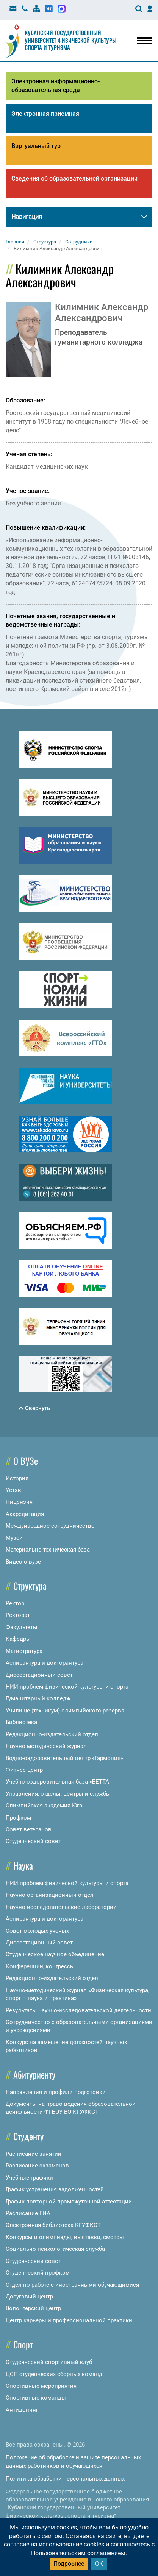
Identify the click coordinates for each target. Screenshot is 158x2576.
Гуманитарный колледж (38, 1698)
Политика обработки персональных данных (65, 2478)
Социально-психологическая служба (55, 2248)
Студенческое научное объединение (55, 1954)
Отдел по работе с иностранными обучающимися (72, 2284)
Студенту (28, 2136)
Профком (18, 1817)
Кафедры (18, 1639)
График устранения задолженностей (55, 2189)
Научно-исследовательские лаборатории (61, 1907)
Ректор (15, 1603)
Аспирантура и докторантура (44, 1662)
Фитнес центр (24, 1770)
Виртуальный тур (36, 146)
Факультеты (22, 1627)
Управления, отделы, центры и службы (58, 1793)
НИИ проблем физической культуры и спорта (67, 1686)
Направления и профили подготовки (56, 2092)
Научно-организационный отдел (50, 1894)
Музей (14, 1537)
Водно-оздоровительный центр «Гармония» (64, 1758)
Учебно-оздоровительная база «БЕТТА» (59, 1781)
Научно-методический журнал (46, 1746)
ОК (99, 2563)
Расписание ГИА (28, 2213)
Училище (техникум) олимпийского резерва (65, 1710)
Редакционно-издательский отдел (52, 1734)
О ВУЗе (25, 1460)
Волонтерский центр (33, 2308)
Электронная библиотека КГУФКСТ (53, 2225)
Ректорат (18, 1615)
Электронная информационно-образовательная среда (55, 86)
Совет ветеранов (29, 1829)
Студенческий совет (33, 1841)
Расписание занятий (33, 2153)
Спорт (23, 2344)
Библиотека (21, 1722)
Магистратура (24, 1651)
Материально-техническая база (48, 1549)
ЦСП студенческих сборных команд (54, 2374)
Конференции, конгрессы (40, 1966)
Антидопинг (22, 2409)
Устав (13, 1490)
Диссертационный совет (39, 1675)
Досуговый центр (29, 2296)
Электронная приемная (45, 113)
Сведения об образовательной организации (74, 178)
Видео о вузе (23, 1561)
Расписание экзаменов (37, 2165)
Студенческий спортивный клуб (49, 2362)
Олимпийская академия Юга (44, 1805)
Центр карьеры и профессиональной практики (69, 2320)
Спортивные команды (36, 2397)
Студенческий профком (38, 2272)
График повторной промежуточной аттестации (69, 2201)
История (17, 1478)
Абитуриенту (34, 2074)
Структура (30, 1585)
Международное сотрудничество (50, 1525)
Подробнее (68, 2563)
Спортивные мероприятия (41, 2386)
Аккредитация (25, 1514)
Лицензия (19, 1502)
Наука (23, 1865)
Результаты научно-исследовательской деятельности (78, 2010)
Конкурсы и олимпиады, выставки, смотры (65, 2237)
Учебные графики (29, 2177)
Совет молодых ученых (37, 1930)
